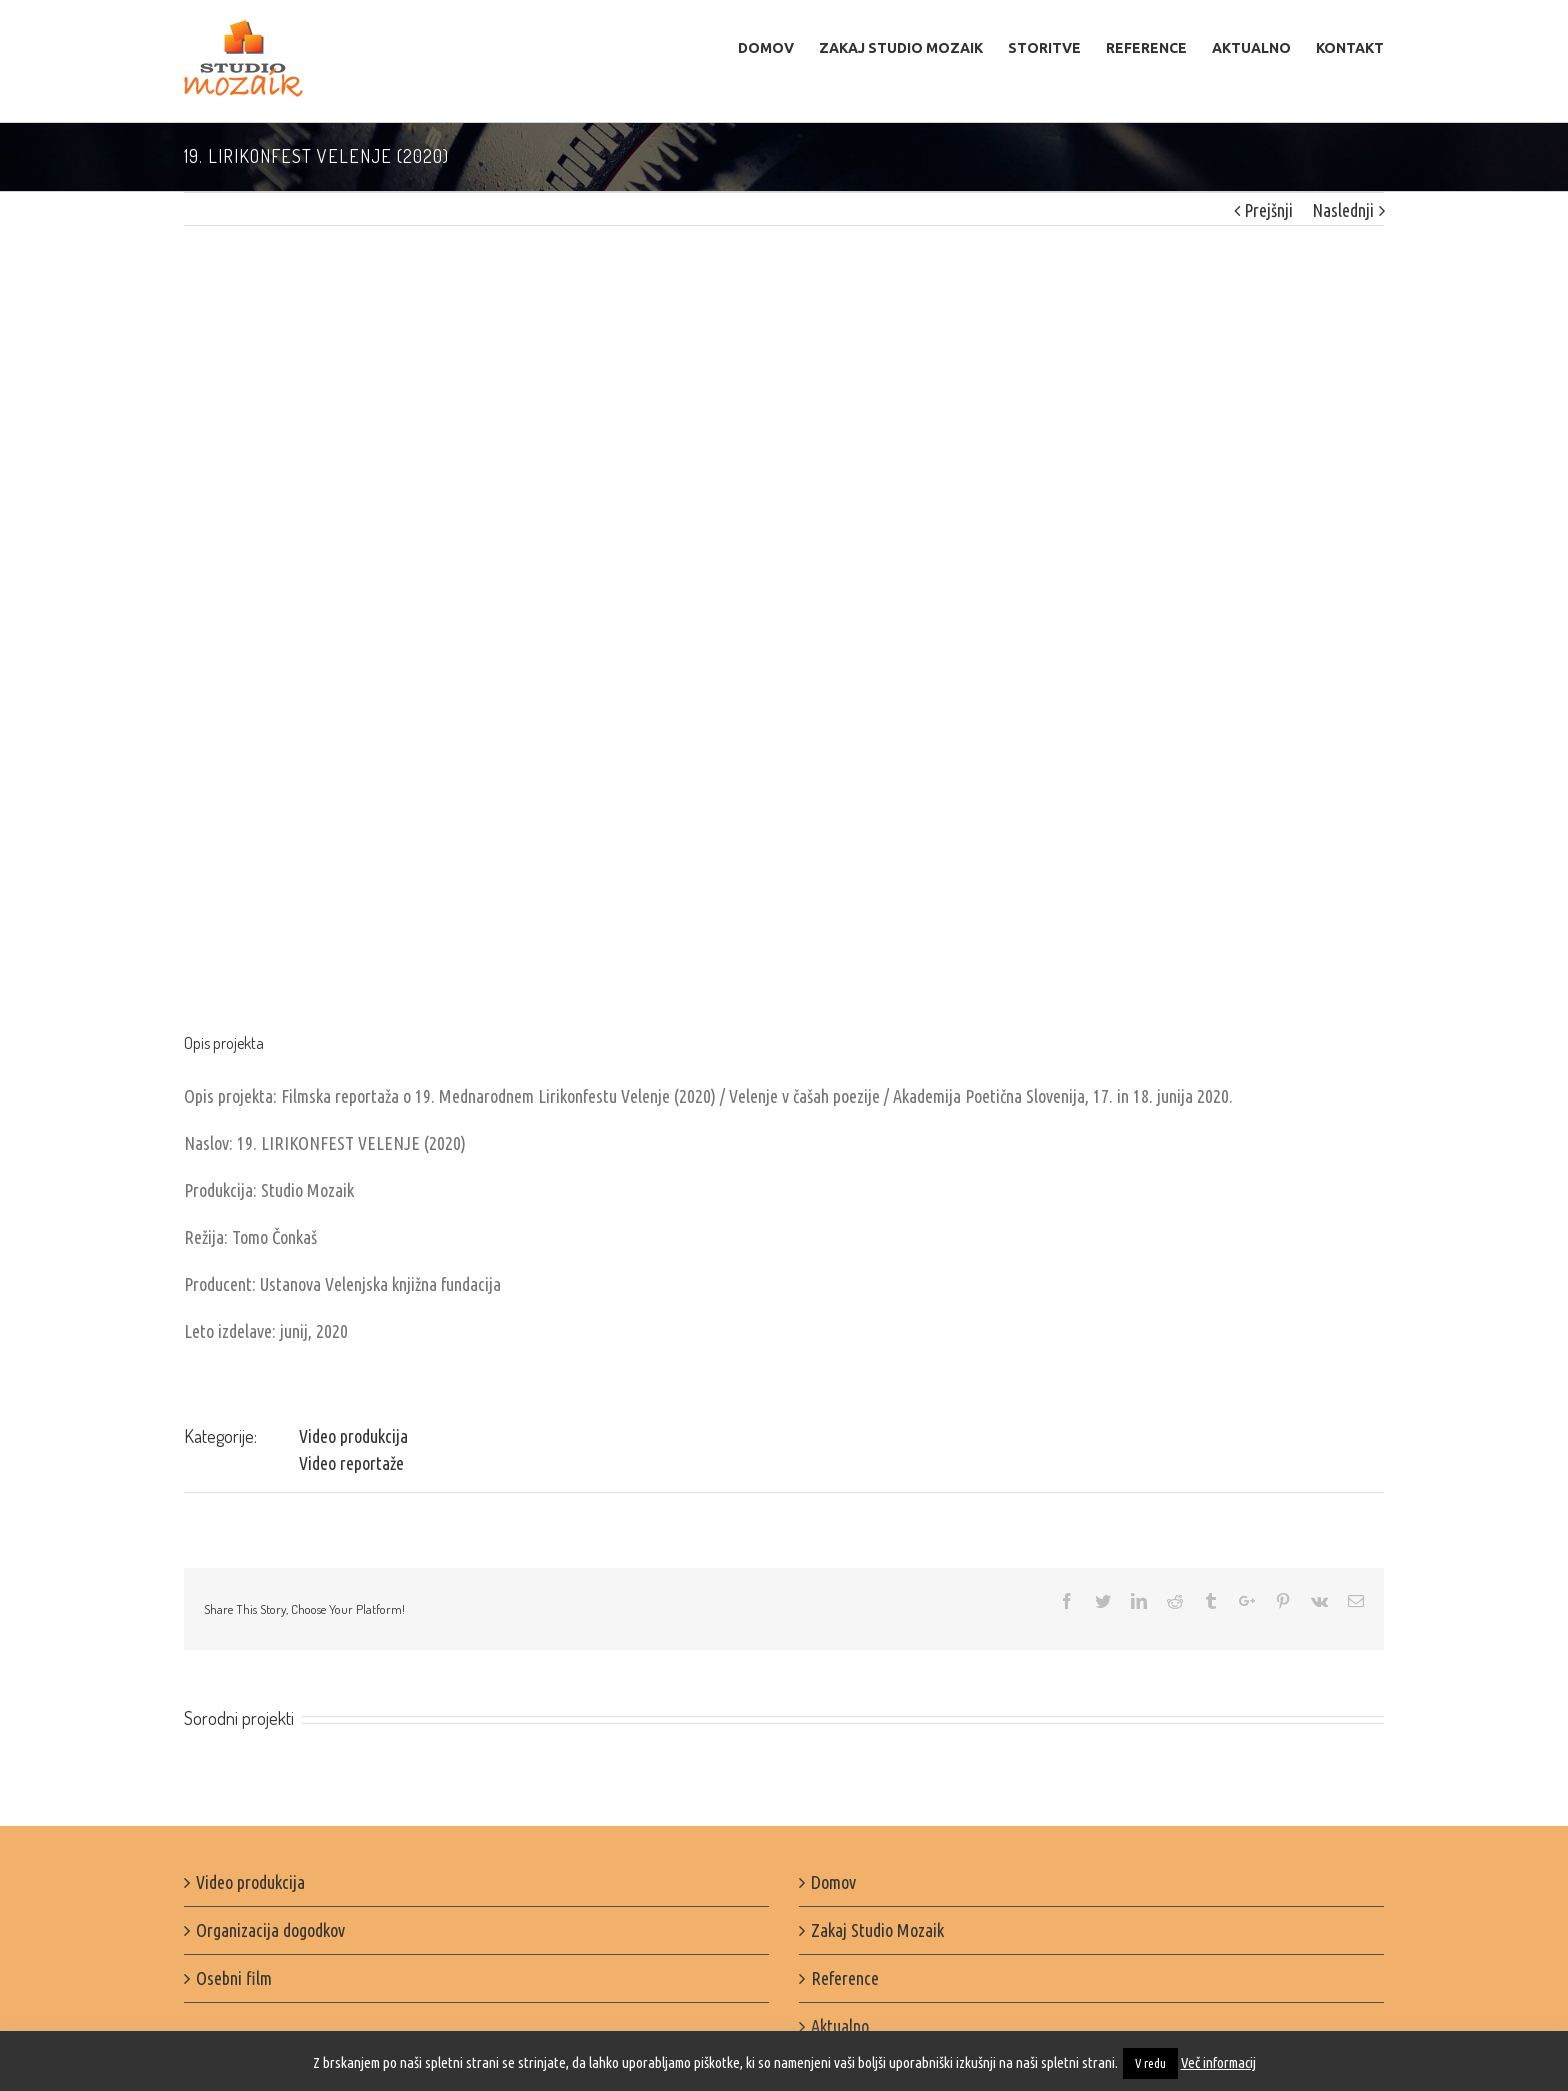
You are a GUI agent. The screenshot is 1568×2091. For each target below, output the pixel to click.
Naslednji (1343, 210)
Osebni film (234, 1978)
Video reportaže (351, 1463)
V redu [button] (1150, 2063)
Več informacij (1218, 2062)
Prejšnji (1268, 210)
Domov (833, 1882)
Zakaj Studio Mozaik (877, 1930)
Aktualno (840, 2026)
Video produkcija (353, 1436)
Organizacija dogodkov (270, 1930)
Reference (845, 1978)
